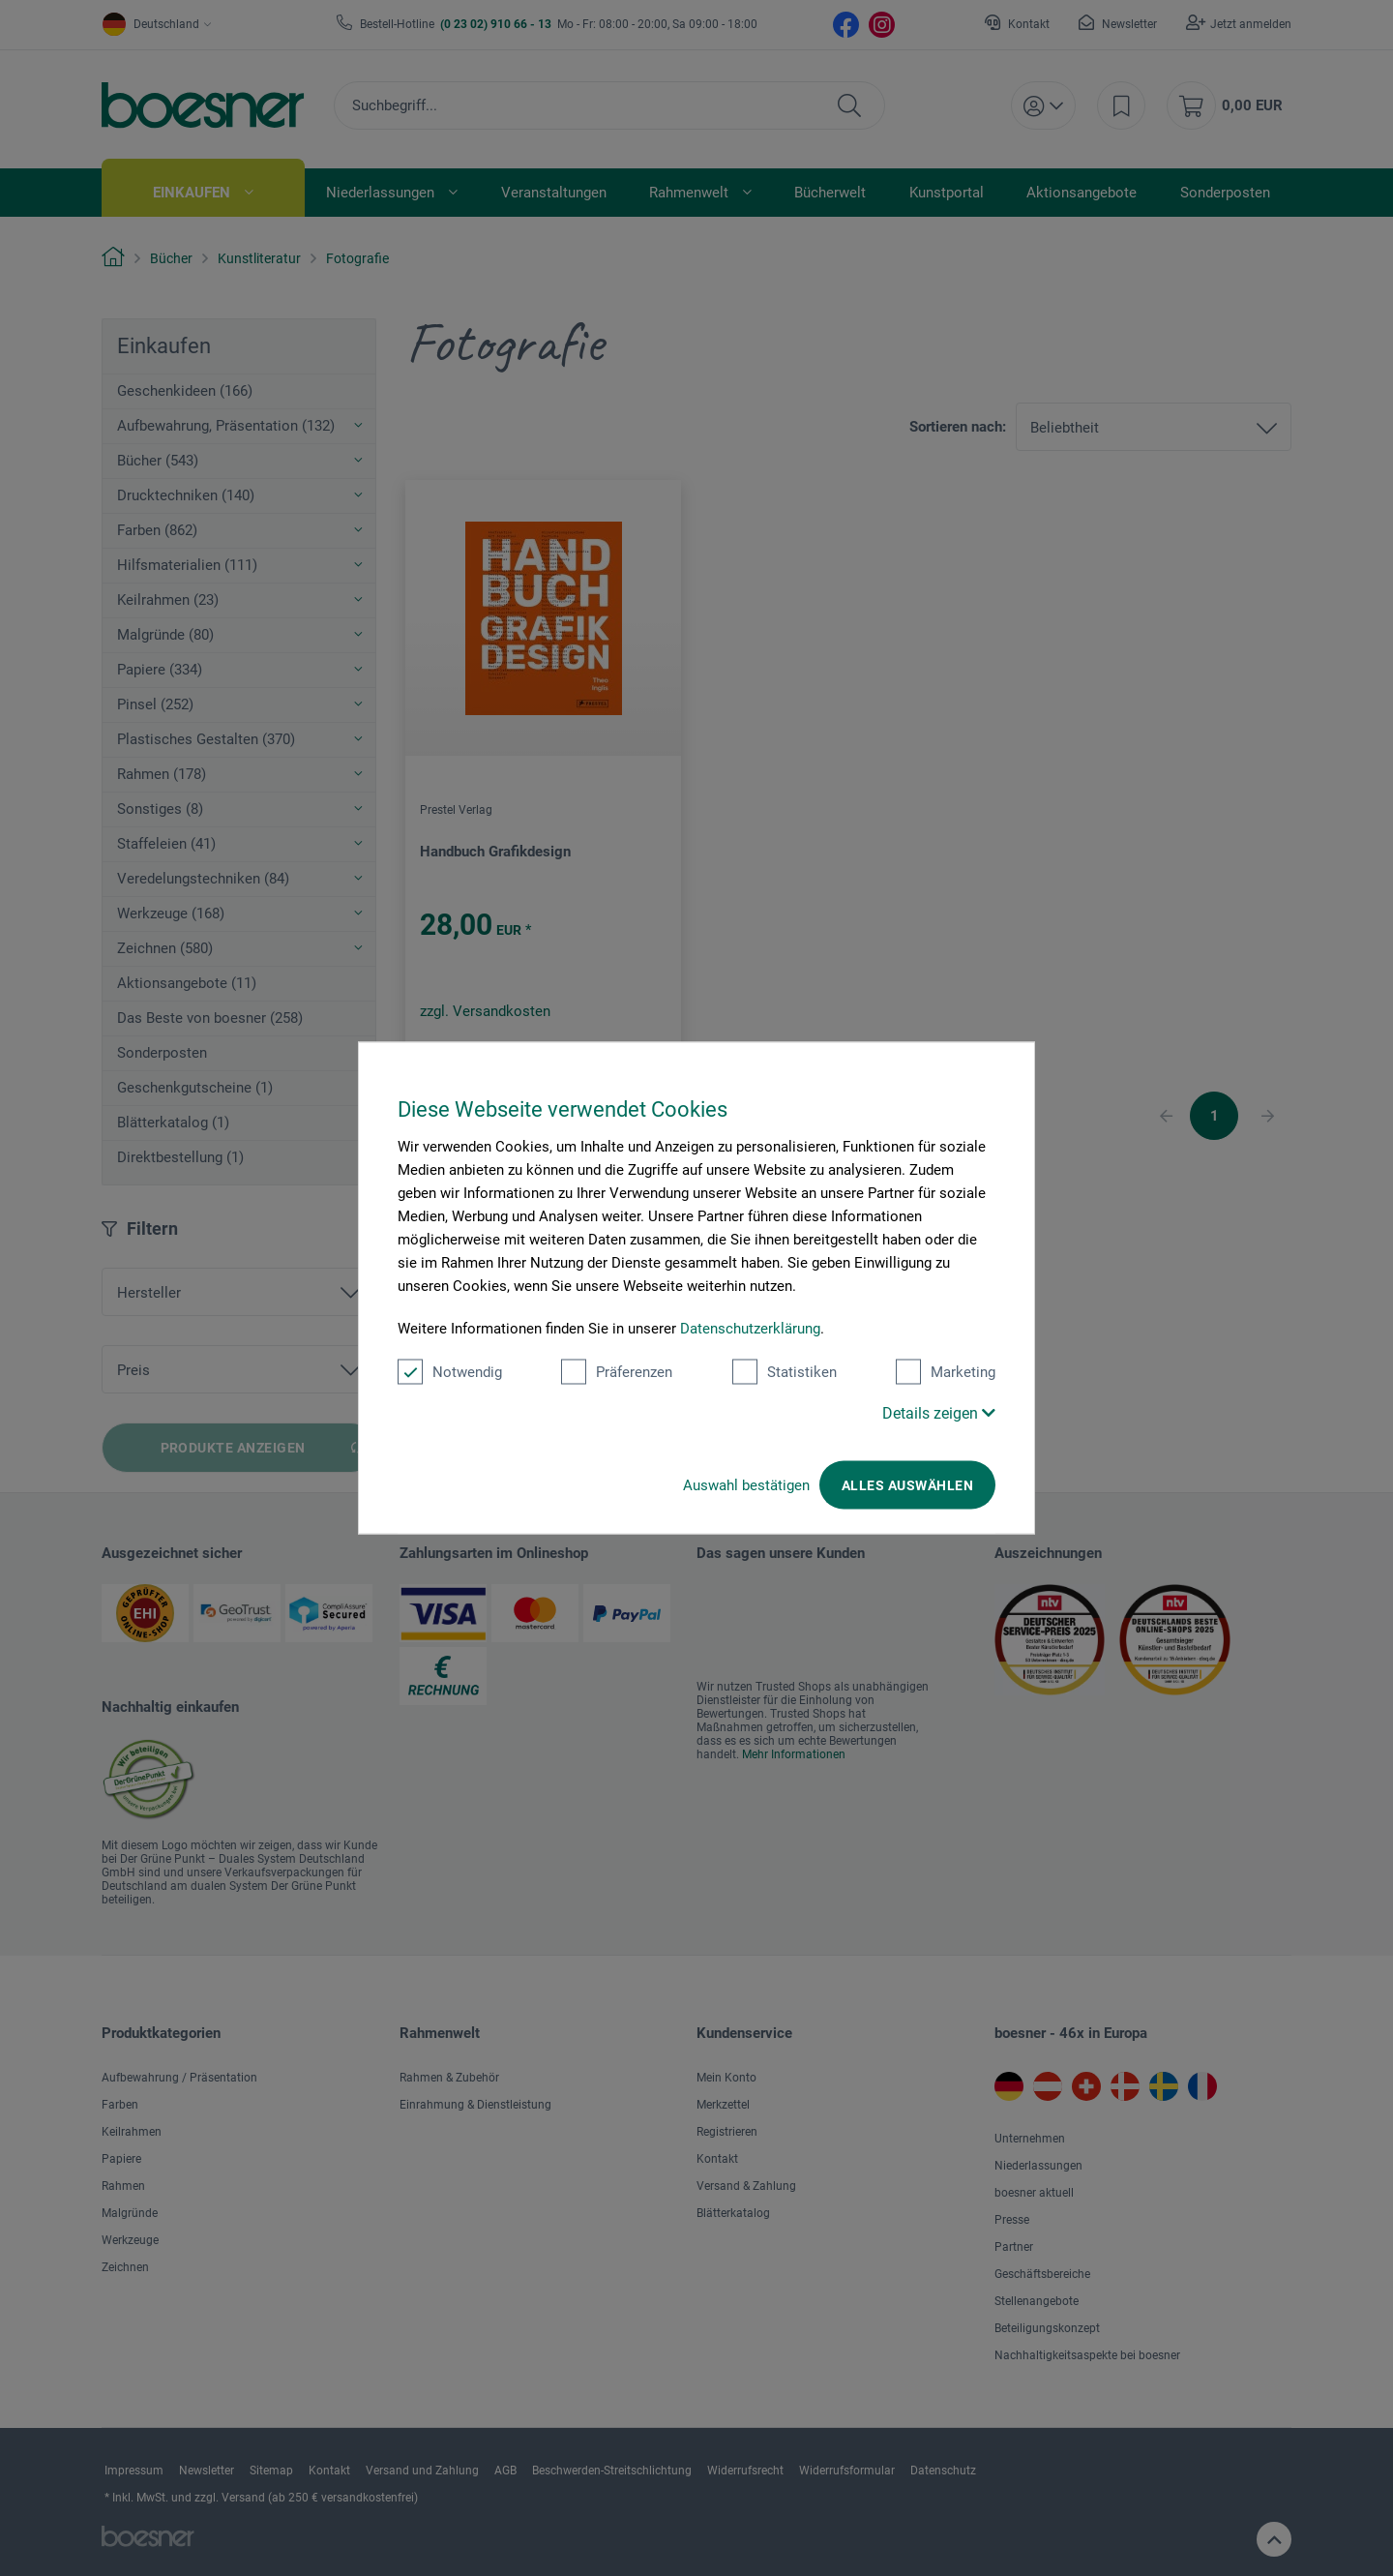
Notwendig (450, 1372)
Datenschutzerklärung (750, 1328)
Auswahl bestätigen (746, 1485)
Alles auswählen (907, 1485)
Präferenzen (616, 1372)
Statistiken (784, 1372)
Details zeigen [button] (938, 1413)
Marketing (945, 1372)
